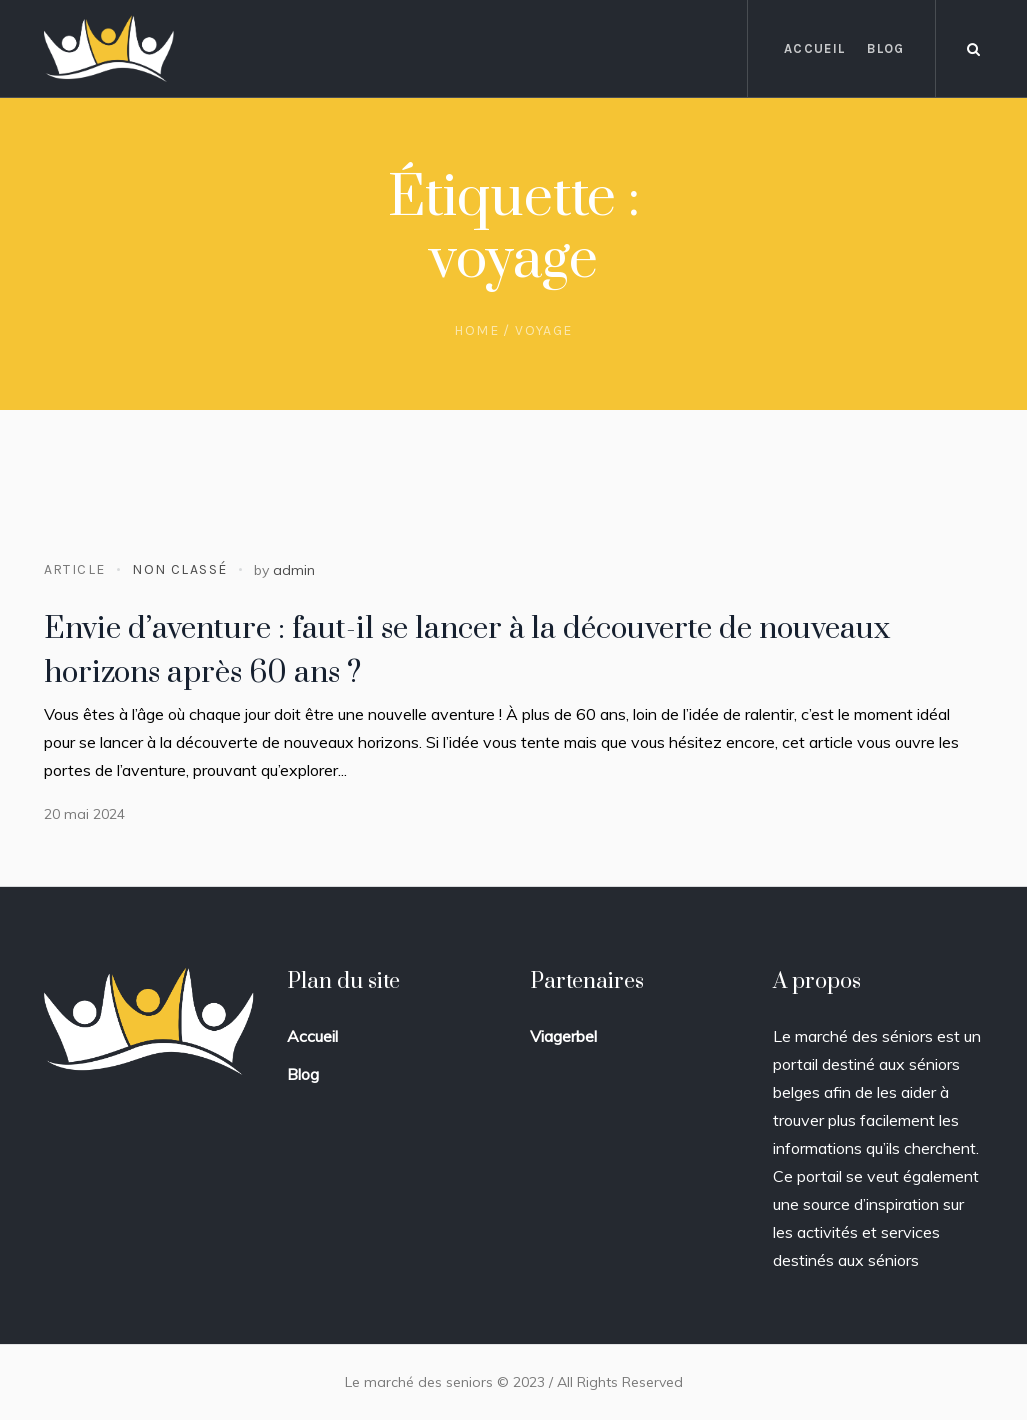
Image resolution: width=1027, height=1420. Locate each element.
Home (476, 330)
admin (294, 570)
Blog (303, 1074)
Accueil (312, 1036)
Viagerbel (563, 1036)
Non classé (179, 569)
